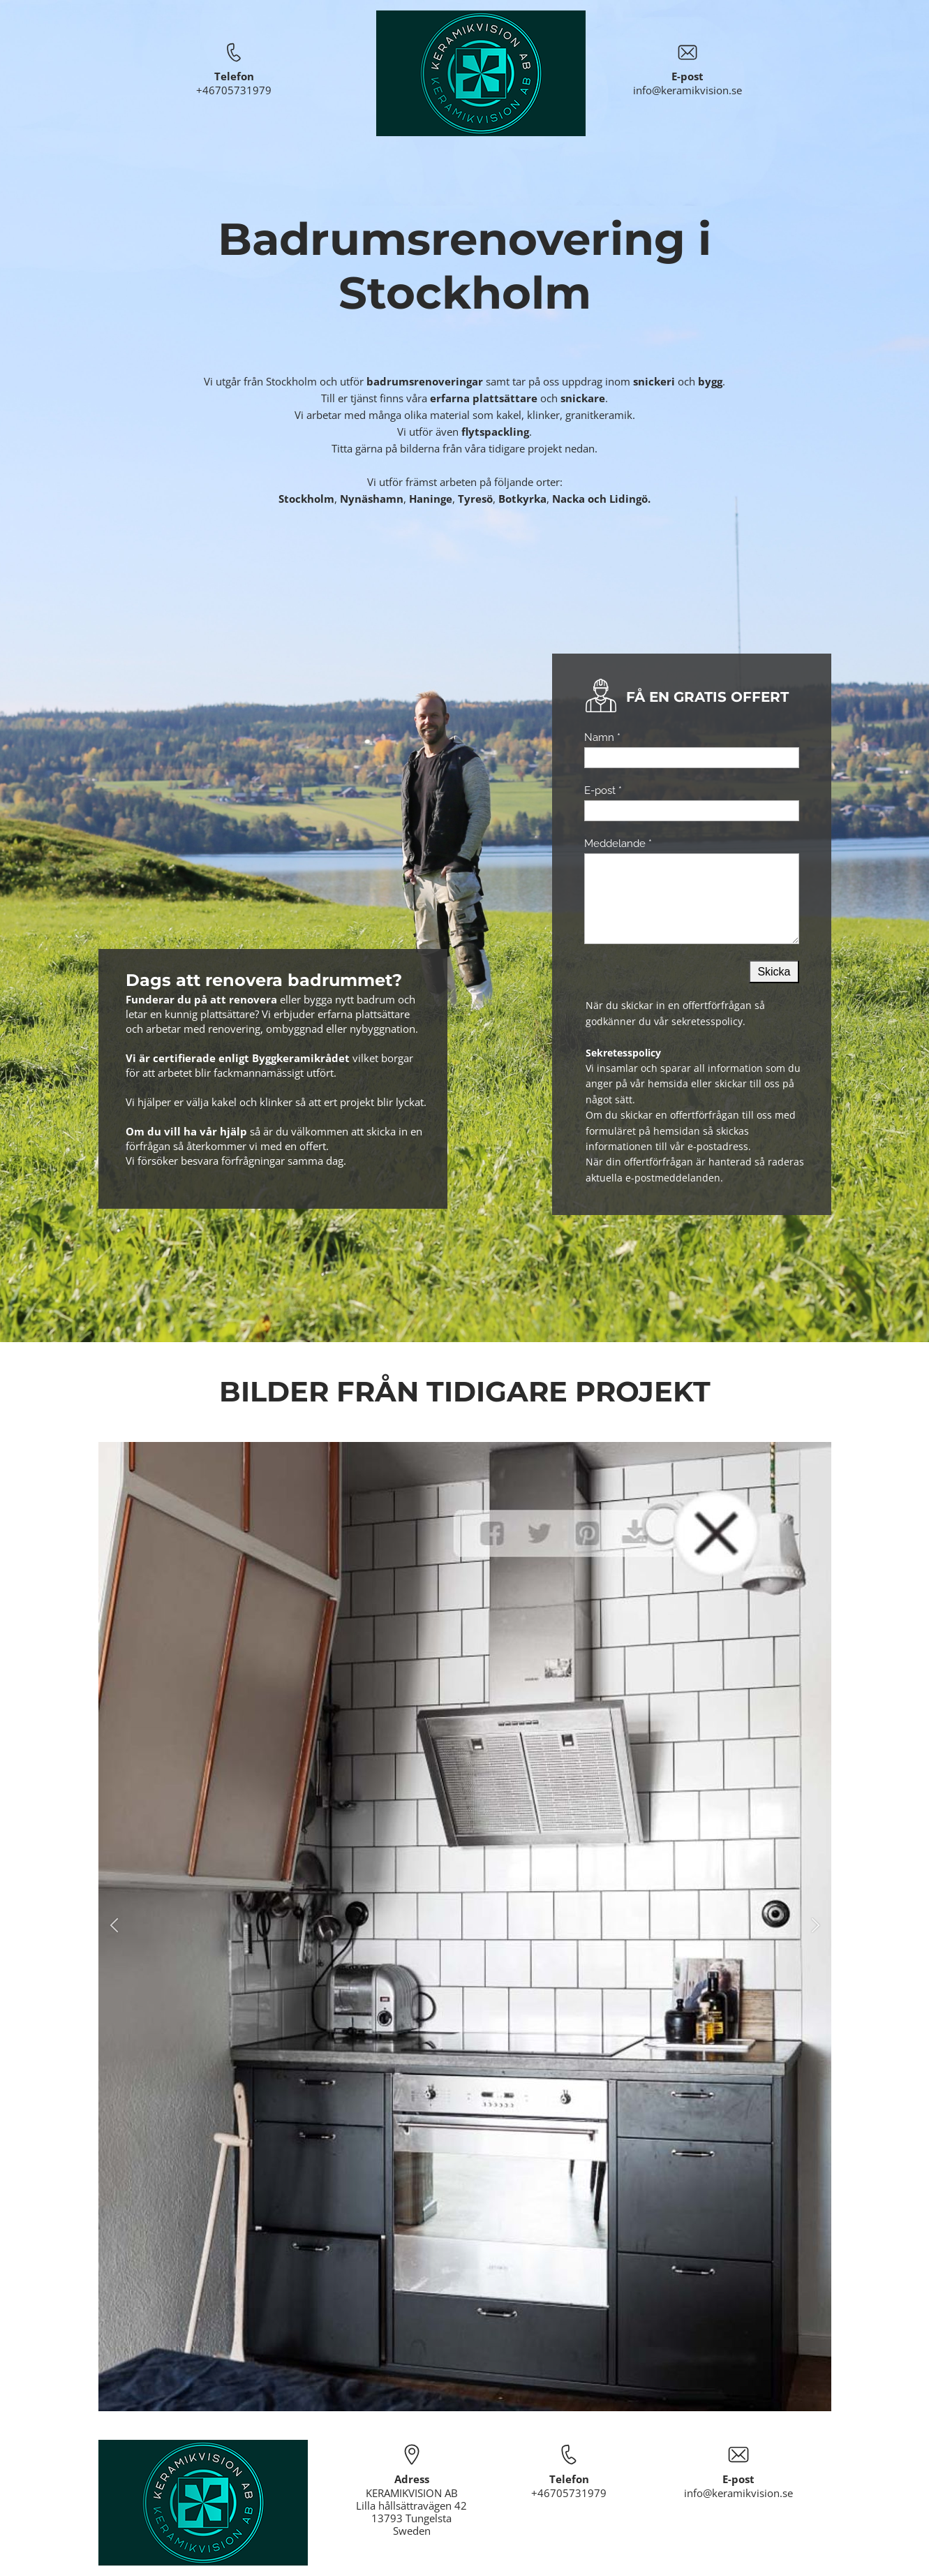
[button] (114, 1927)
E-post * (603, 790)
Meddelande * (618, 843)
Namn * (602, 737)
